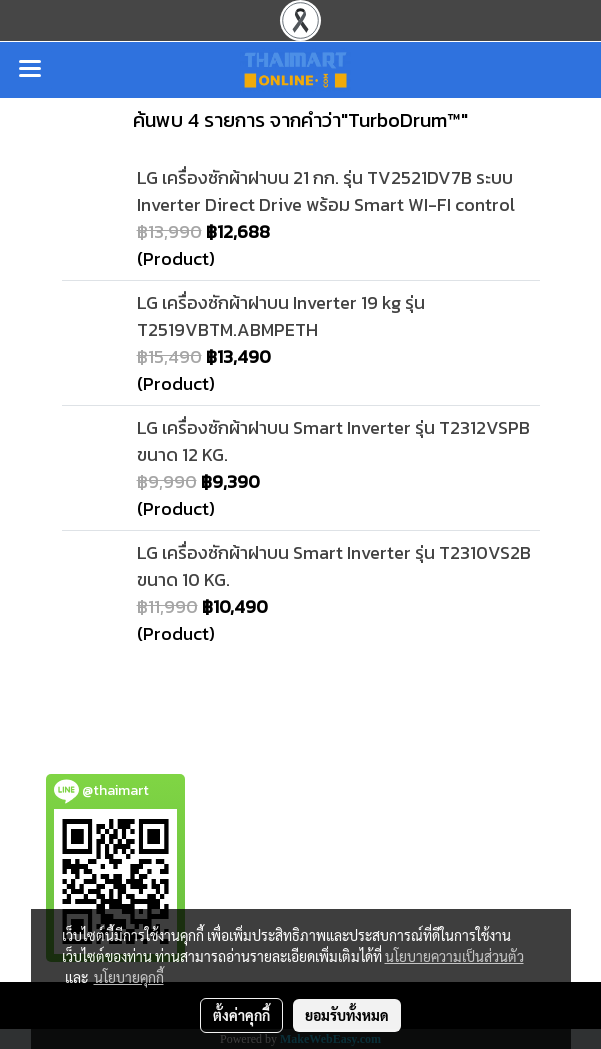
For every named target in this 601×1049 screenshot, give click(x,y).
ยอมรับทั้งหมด (347, 1015)
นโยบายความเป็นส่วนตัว (454, 956)
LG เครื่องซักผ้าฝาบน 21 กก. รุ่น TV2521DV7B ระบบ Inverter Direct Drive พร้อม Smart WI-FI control (326, 191)
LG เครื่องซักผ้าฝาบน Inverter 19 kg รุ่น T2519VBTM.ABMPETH (281, 316)
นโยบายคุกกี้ (129, 977)
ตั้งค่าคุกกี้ (241, 1015)
